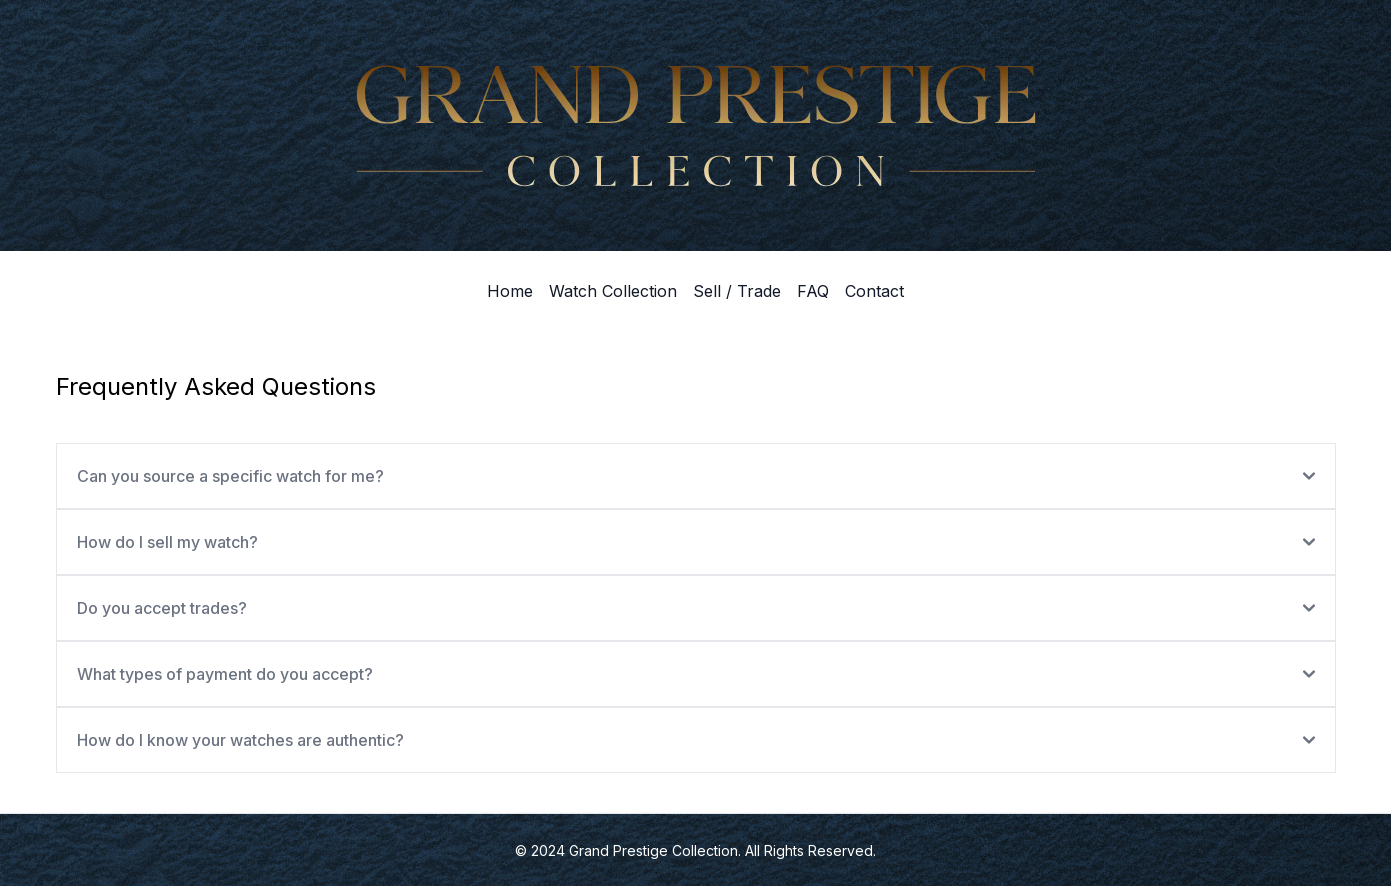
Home (510, 291)
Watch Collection (613, 291)
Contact (874, 291)
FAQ (813, 291)
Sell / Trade (737, 291)
